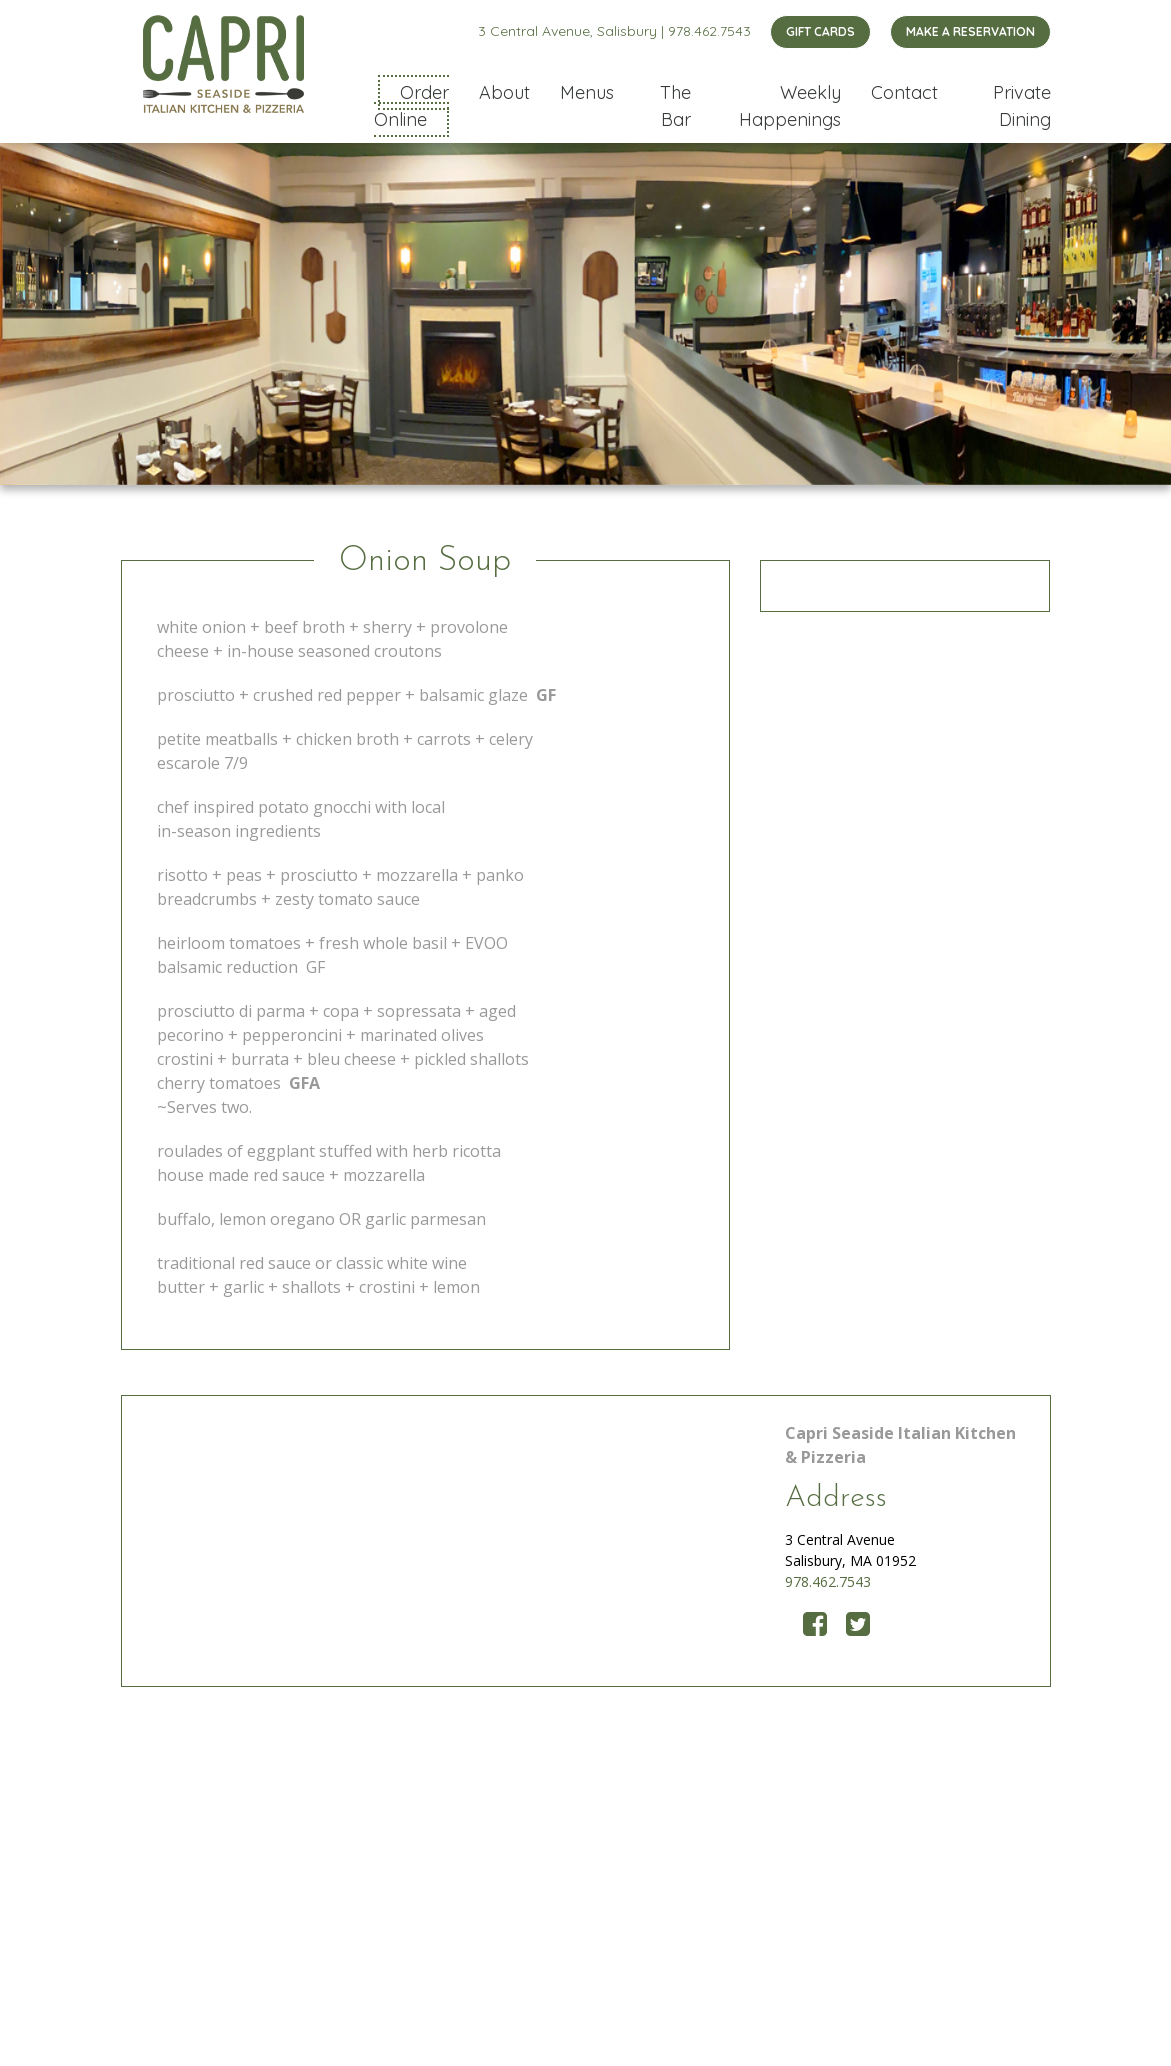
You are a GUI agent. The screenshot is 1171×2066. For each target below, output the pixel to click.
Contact (904, 92)
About (504, 92)
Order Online (411, 106)
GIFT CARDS (820, 31)
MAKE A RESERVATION (970, 31)
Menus (587, 92)
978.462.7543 (709, 31)
